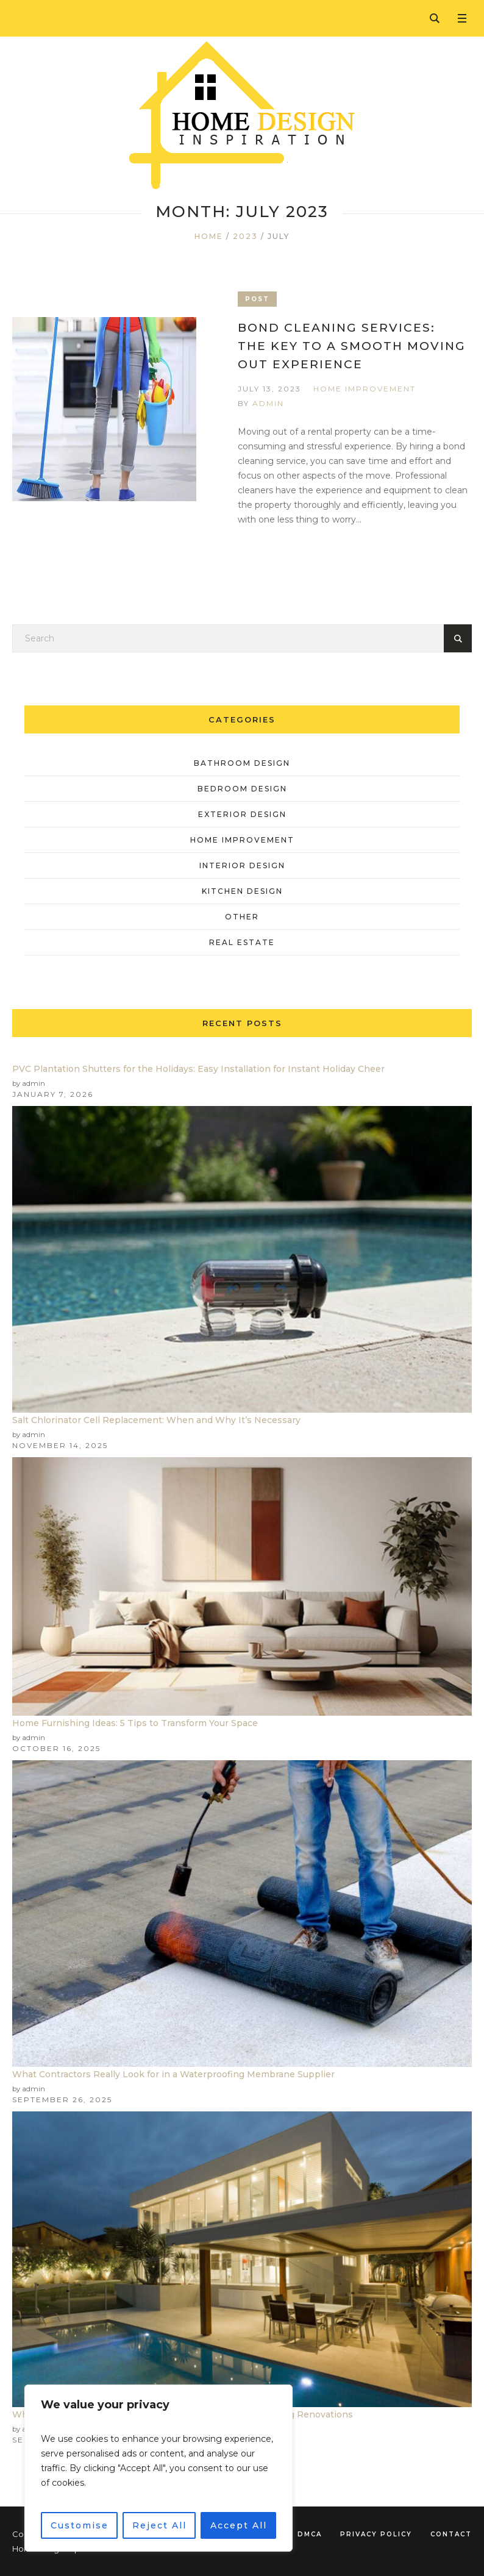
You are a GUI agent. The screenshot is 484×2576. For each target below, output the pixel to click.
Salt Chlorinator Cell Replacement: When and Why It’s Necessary (156, 1420)
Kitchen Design (242, 891)
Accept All (238, 2525)
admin (268, 403)
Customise (80, 2525)
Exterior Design (242, 814)
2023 (245, 236)
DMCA (309, 2534)
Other (242, 916)
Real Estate (242, 942)
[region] (158, 2468)
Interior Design (242, 865)
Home (208, 236)
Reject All (159, 2525)
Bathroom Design (242, 763)
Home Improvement (364, 388)
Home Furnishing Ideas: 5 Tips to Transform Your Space (135, 1723)
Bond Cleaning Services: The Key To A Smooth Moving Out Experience (352, 346)
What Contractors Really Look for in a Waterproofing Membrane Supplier (173, 2074)
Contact (451, 2534)
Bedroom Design (242, 788)
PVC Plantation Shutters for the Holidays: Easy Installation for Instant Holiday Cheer (198, 1068)
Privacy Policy (376, 2534)
